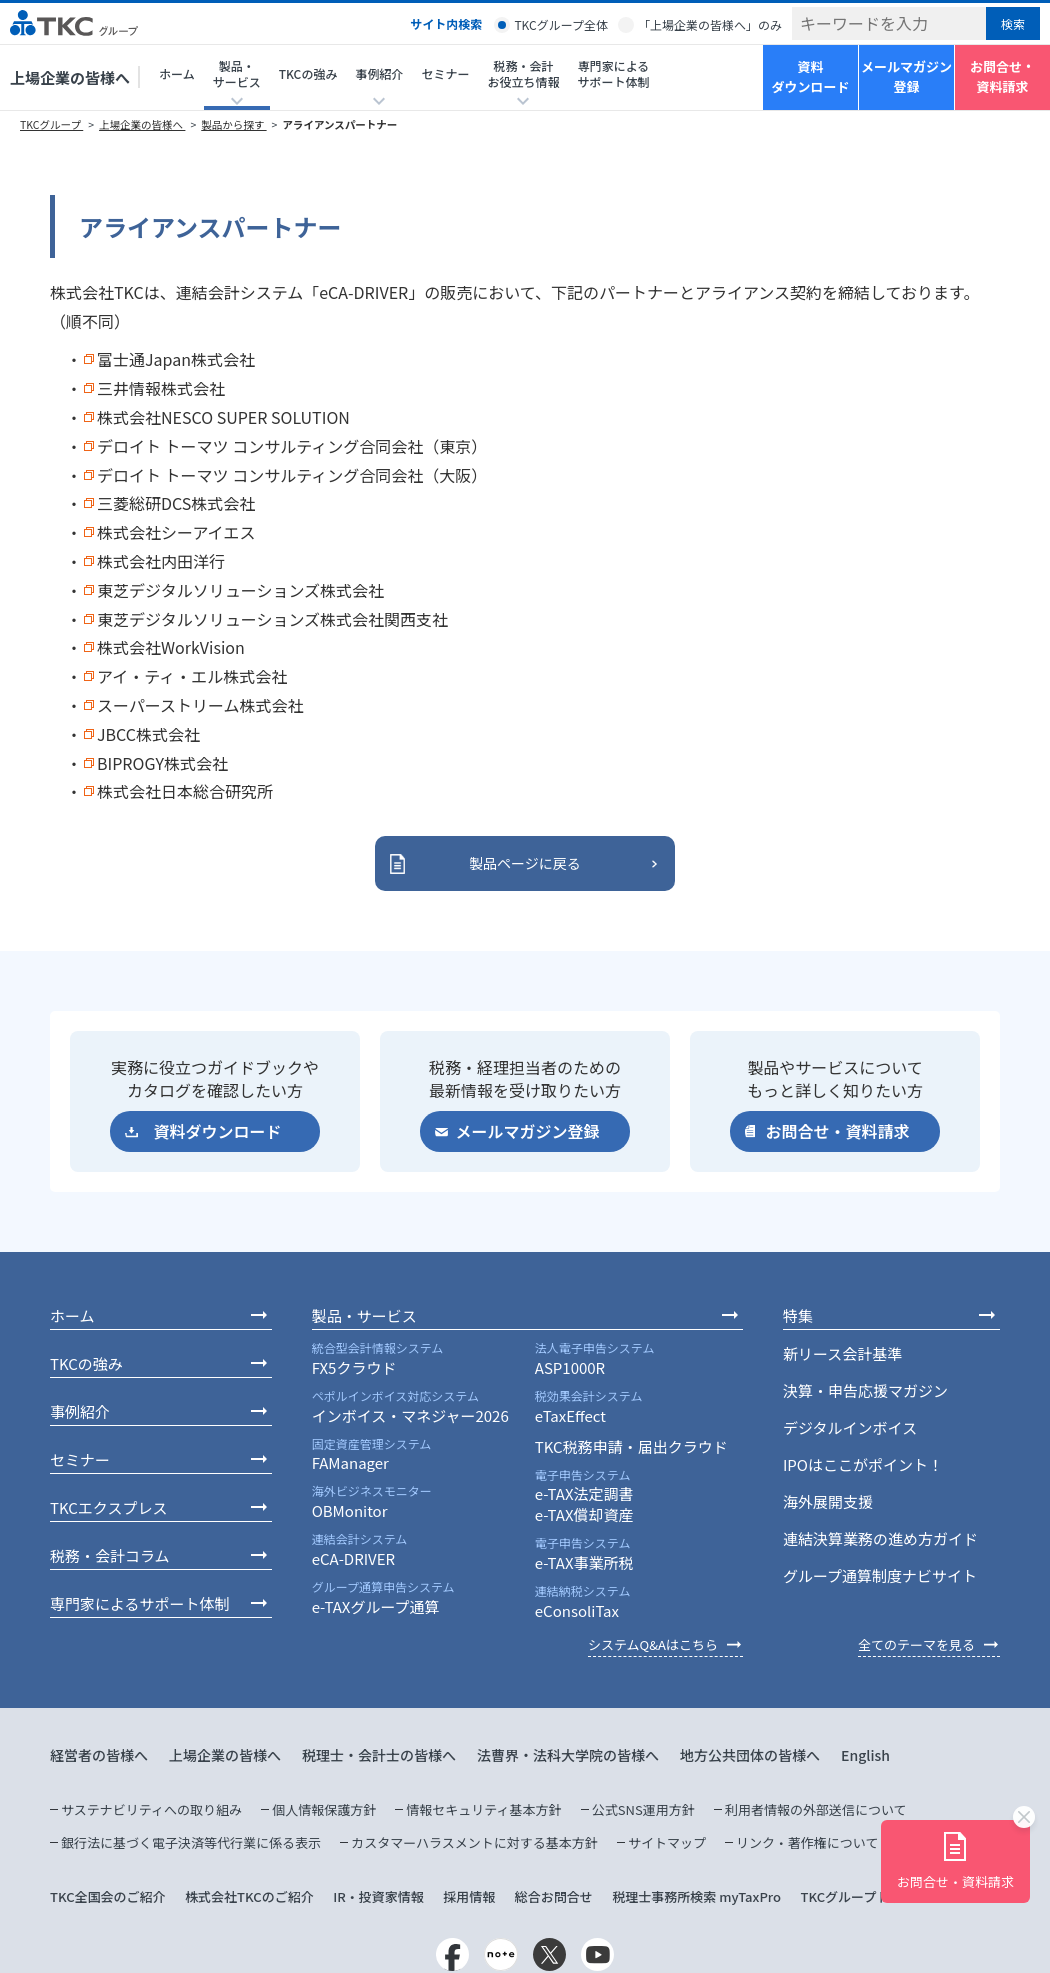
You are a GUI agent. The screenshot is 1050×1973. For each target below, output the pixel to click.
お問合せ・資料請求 (1002, 77)
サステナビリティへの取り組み (151, 1809)
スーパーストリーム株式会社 (200, 705)
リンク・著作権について (807, 1842)
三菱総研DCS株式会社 (176, 503)
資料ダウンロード (810, 77)
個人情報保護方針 (324, 1809)
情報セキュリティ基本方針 (483, 1809)
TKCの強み (308, 73)
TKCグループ (51, 124)
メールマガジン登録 (906, 77)
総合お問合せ (554, 1896)
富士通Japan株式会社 (176, 359)
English (865, 1755)
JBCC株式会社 (148, 734)
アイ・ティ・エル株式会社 (192, 676)
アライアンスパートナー (339, 124)
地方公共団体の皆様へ (750, 1755)
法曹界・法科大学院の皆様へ (568, 1755)
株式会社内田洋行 (161, 561)
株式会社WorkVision (171, 647)
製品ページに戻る (525, 863)
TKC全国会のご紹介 (108, 1896)
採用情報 (469, 1896)
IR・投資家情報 (378, 1896)
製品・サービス (364, 1315)
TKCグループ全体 (561, 24)
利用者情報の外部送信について (816, 1809)
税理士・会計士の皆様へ (379, 1755)
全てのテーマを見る (916, 1644)
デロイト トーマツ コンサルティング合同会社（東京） (292, 446)
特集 (798, 1315)
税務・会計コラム (110, 1555)
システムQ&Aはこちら (653, 1644)
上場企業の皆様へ (70, 77)
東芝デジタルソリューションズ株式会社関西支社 (272, 619)
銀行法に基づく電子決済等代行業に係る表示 (191, 1842)
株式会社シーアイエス (176, 532)
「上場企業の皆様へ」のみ (710, 24)
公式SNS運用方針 (643, 1809)
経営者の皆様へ (99, 1755)
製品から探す (233, 124)
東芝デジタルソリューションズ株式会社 (240, 590)
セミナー (445, 73)
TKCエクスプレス (108, 1507)
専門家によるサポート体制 (613, 73)
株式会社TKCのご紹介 (249, 1896)
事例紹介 (80, 1411)
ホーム (177, 73)
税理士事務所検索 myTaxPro (696, 1896)
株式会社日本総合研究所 (185, 791)
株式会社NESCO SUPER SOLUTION (223, 417)
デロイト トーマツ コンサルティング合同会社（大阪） (292, 475)
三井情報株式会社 (161, 388)
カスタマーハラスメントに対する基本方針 (474, 1842)
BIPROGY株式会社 (162, 763)
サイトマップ (667, 1842)
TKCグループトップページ (877, 1896)
